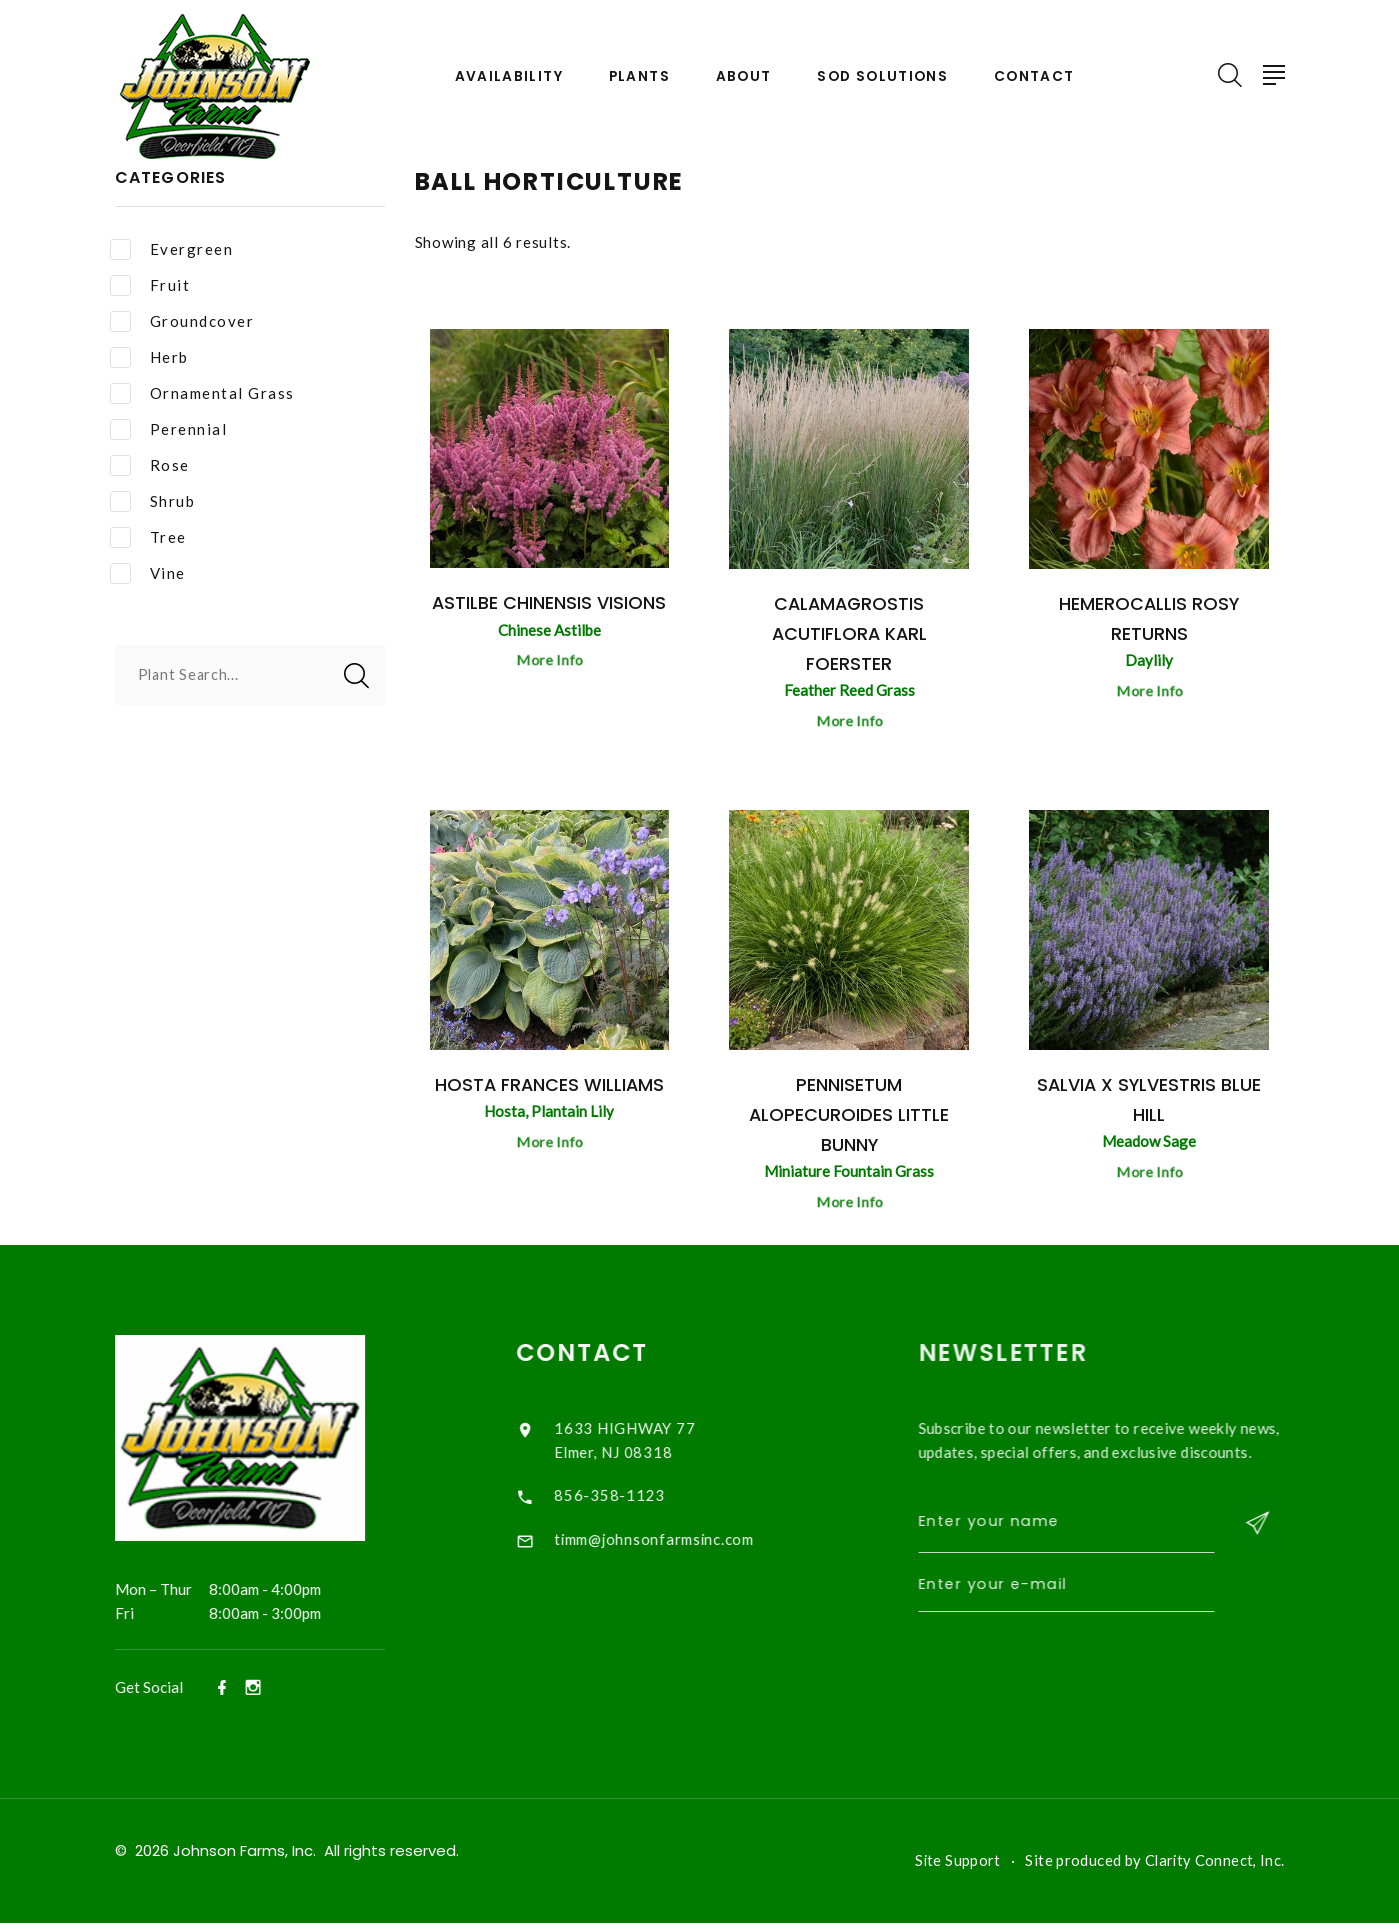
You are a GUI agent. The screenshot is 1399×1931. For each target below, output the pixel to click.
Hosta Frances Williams (549, 1087)
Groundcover (182, 321)
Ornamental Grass (202, 393)
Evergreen (172, 249)
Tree (148, 537)
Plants (636, 76)
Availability (504, 76)
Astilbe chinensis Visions (549, 602)
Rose (150, 465)
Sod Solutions (883, 76)
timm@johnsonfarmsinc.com (677, 1544)
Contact (1038, 76)
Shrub (153, 501)
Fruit (150, 285)
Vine (148, 573)
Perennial (169, 429)
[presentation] (1101, 1677)
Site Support (955, 1869)
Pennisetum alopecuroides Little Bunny (849, 1117)
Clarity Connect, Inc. (1214, 1869)
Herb (149, 357)
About (741, 76)
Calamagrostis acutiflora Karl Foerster (849, 633)
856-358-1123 (631, 1500)
